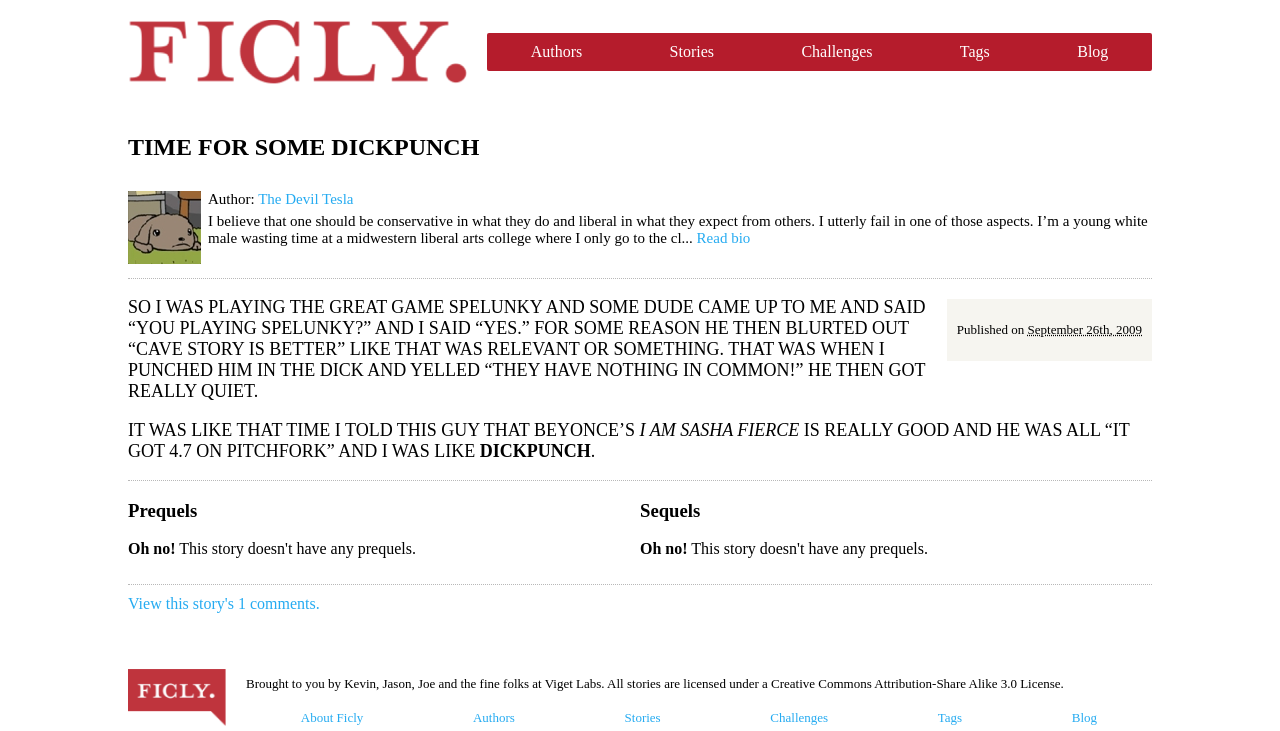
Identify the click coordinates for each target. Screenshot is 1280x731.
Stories (692, 51)
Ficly (297, 52)
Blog (1092, 51)
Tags (975, 51)
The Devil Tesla (305, 199)
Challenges (836, 51)
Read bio (724, 238)
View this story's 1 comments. (224, 603)
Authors (557, 51)
